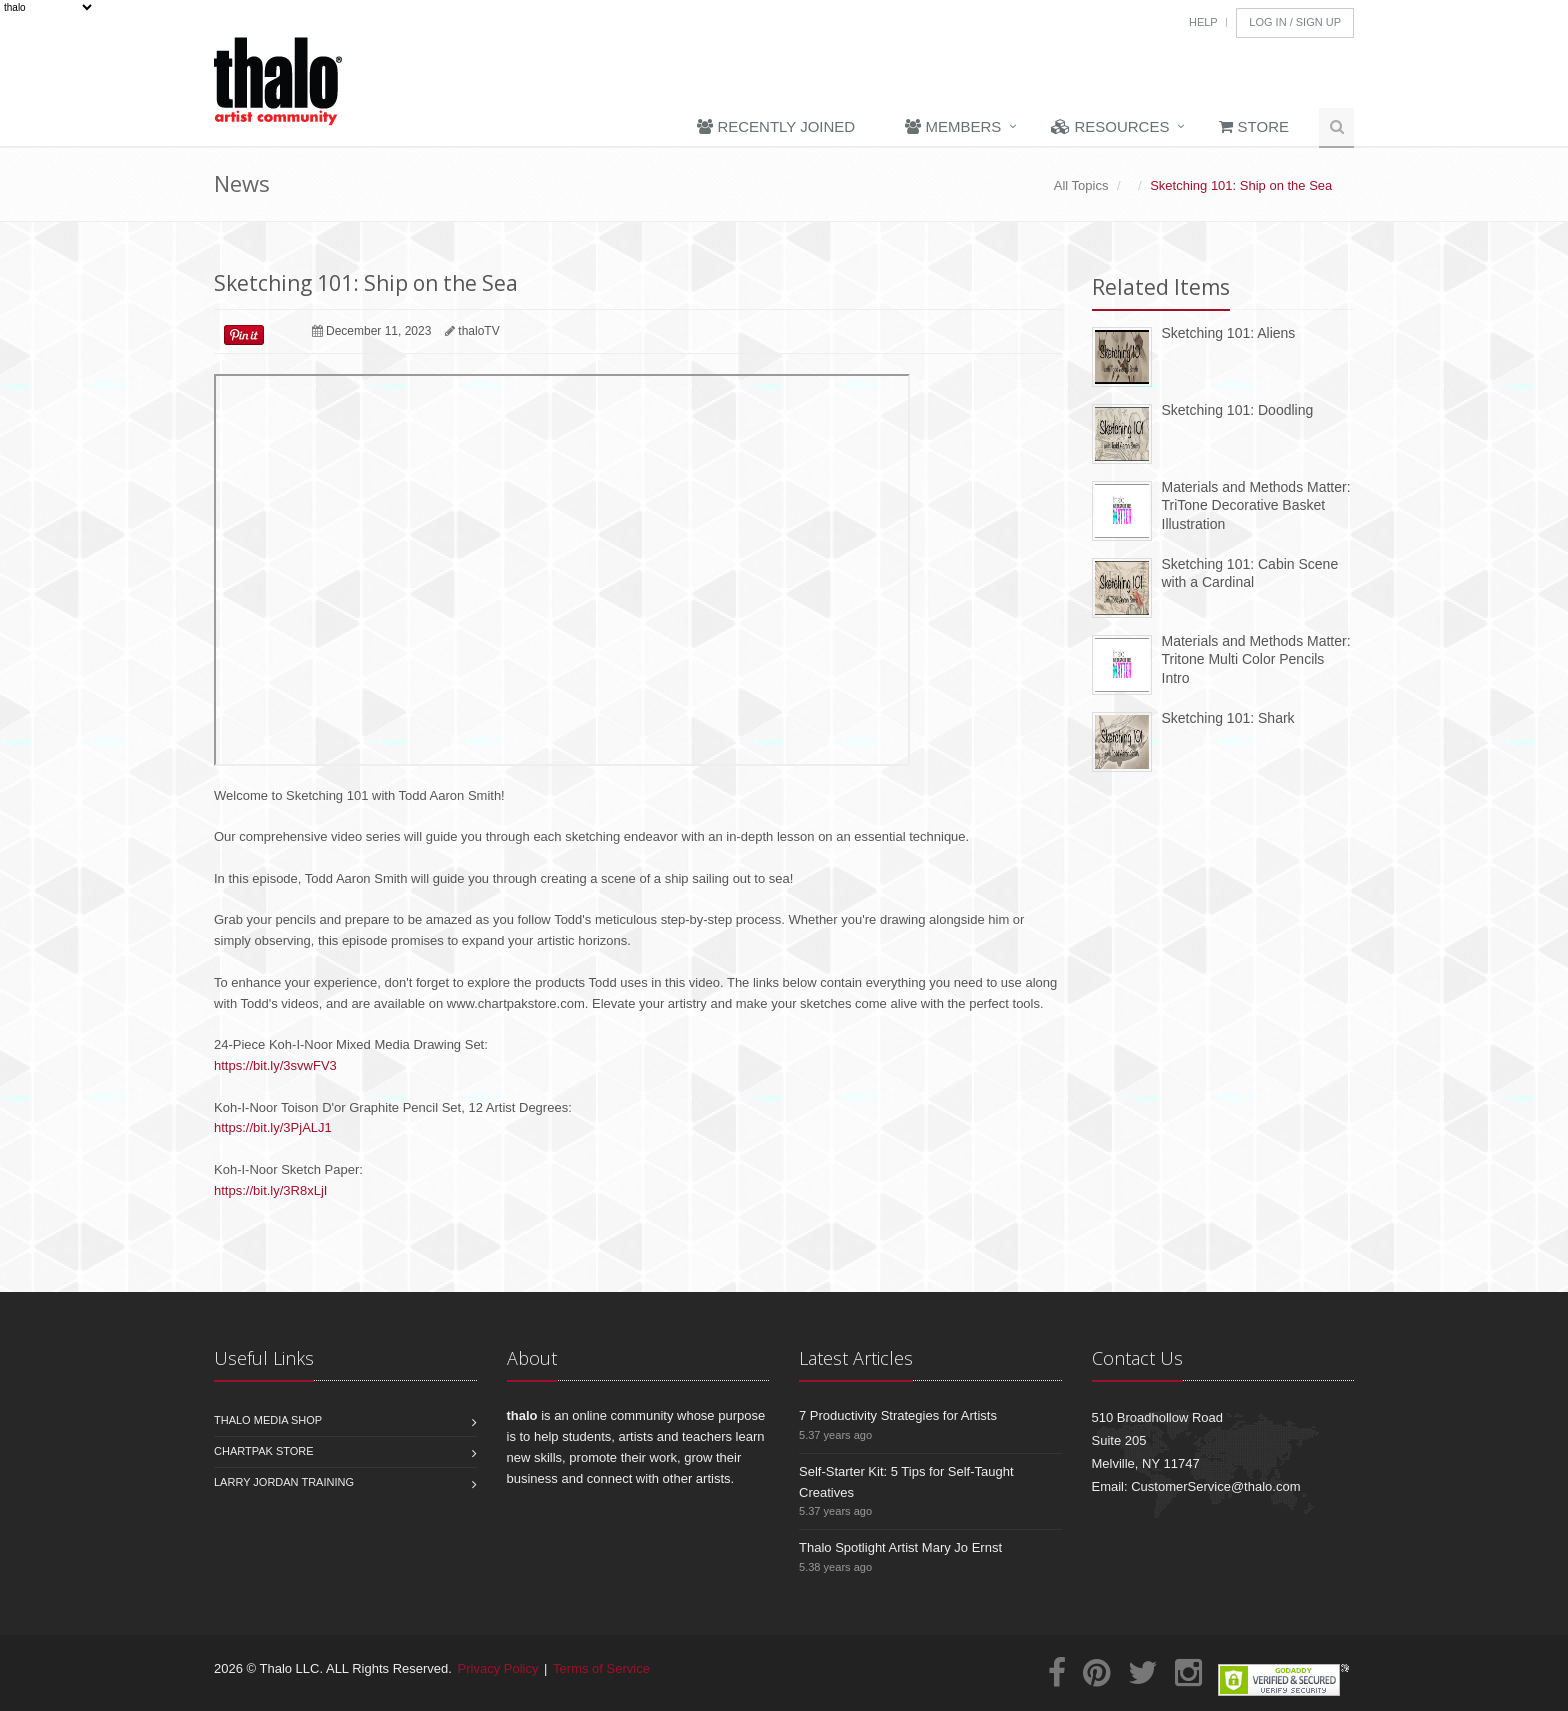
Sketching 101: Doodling (1238, 410)
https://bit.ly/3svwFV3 (275, 1065)
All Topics (1081, 185)
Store (1254, 126)
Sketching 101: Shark (1228, 718)
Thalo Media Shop (268, 1420)
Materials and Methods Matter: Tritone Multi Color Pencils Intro (1256, 659)
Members (953, 126)
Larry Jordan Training (284, 1482)
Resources (1110, 126)
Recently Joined (776, 126)
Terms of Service (601, 1668)
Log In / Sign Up (1295, 22)
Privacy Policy (498, 1668)
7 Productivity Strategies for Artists (898, 1415)
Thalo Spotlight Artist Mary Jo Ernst (900, 1547)
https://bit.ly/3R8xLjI (270, 1190)
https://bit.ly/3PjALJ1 (273, 1127)
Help (1203, 22)
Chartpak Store (264, 1451)
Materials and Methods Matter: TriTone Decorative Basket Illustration (1256, 505)
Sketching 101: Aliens (1229, 333)
